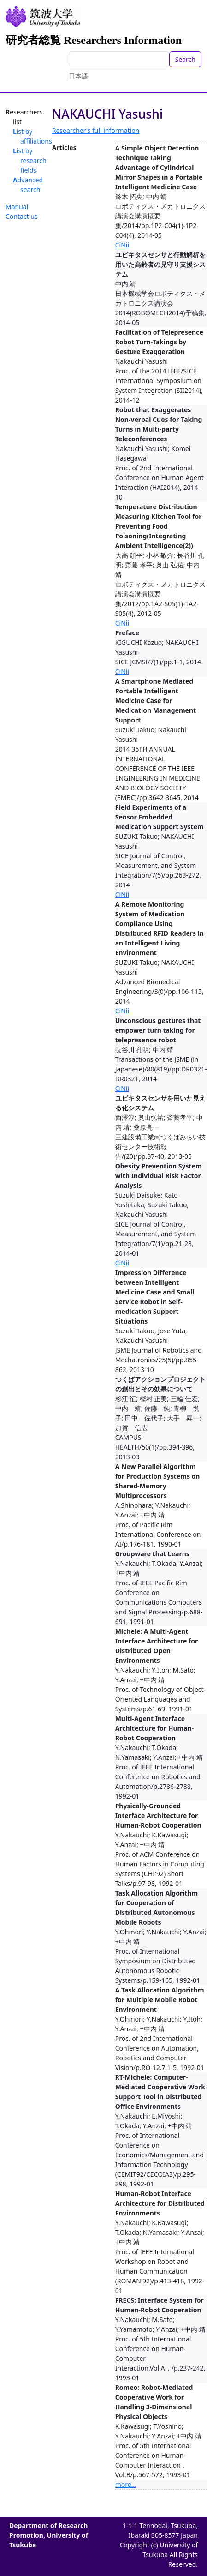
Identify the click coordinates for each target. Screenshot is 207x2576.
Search (185, 59)
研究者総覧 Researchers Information (94, 40)
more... (125, 2484)
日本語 (78, 76)
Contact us (22, 216)
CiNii (122, 245)
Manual (17, 206)
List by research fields (30, 160)
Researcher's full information (96, 130)
